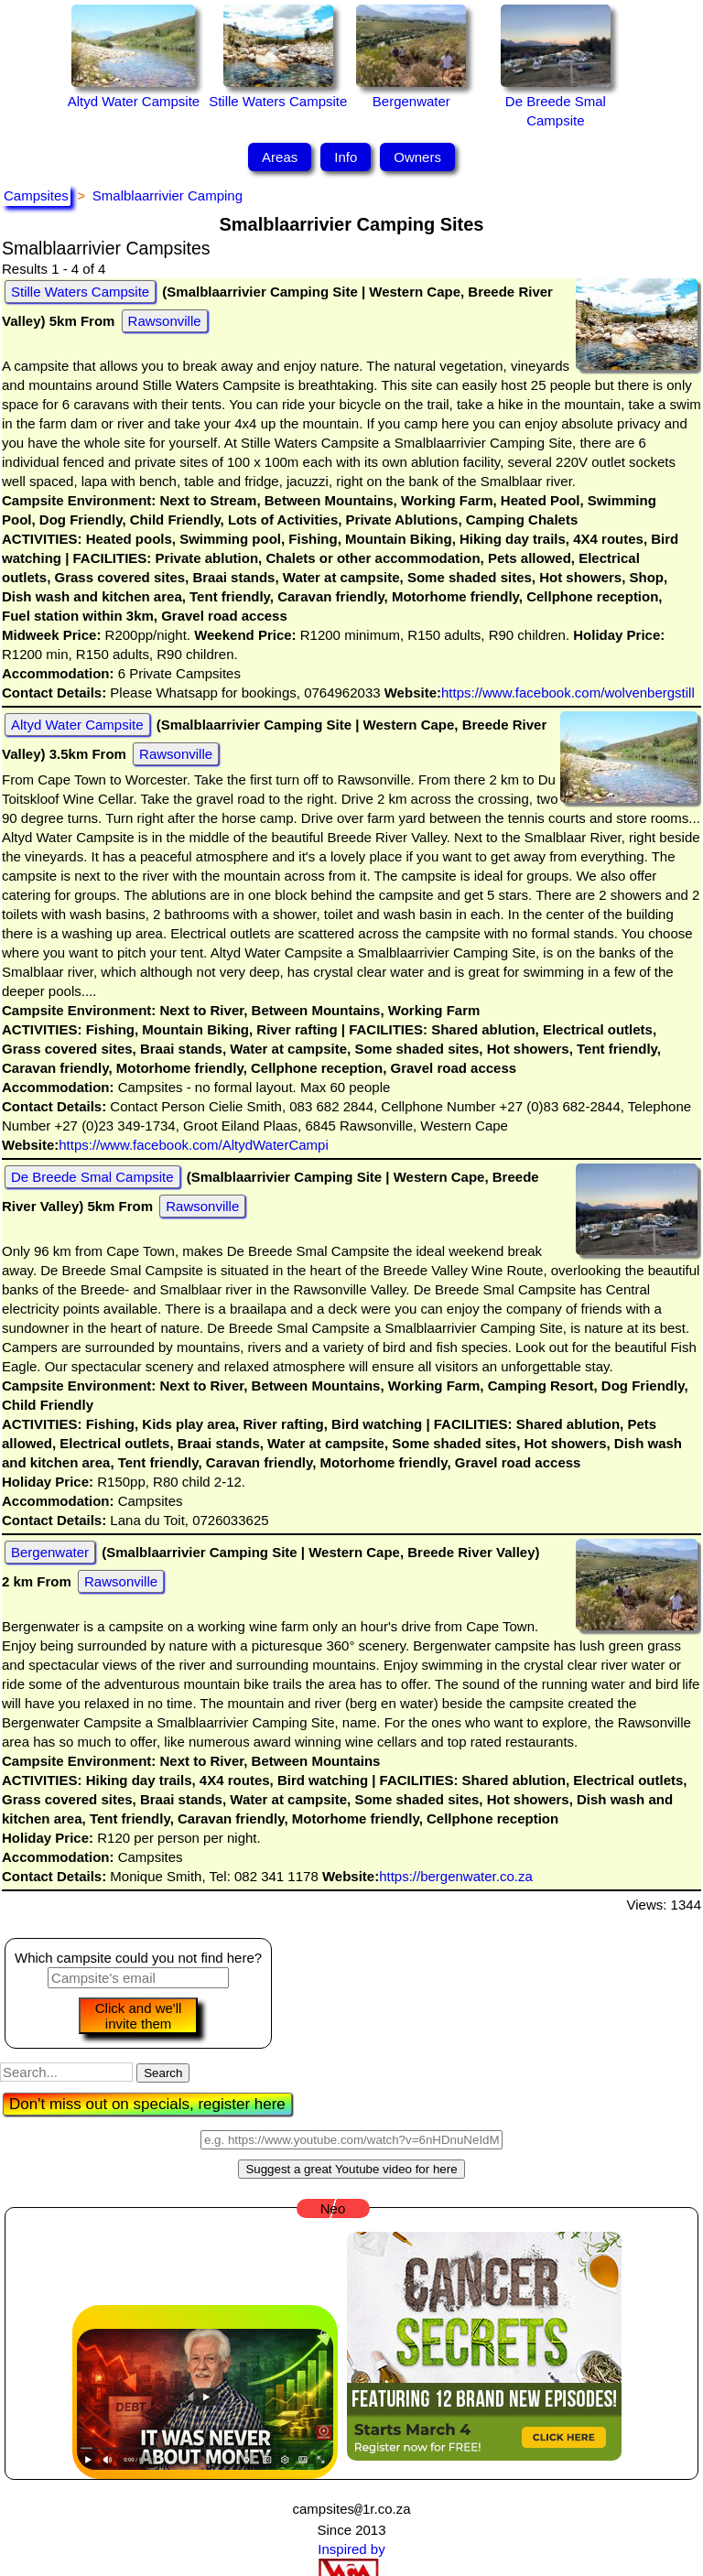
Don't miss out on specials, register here (147, 2104)
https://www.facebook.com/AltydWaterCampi (194, 1145)
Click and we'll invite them (138, 2015)
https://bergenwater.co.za (456, 1876)
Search (163, 2073)
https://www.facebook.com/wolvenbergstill (568, 692)
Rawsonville (164, 321)
